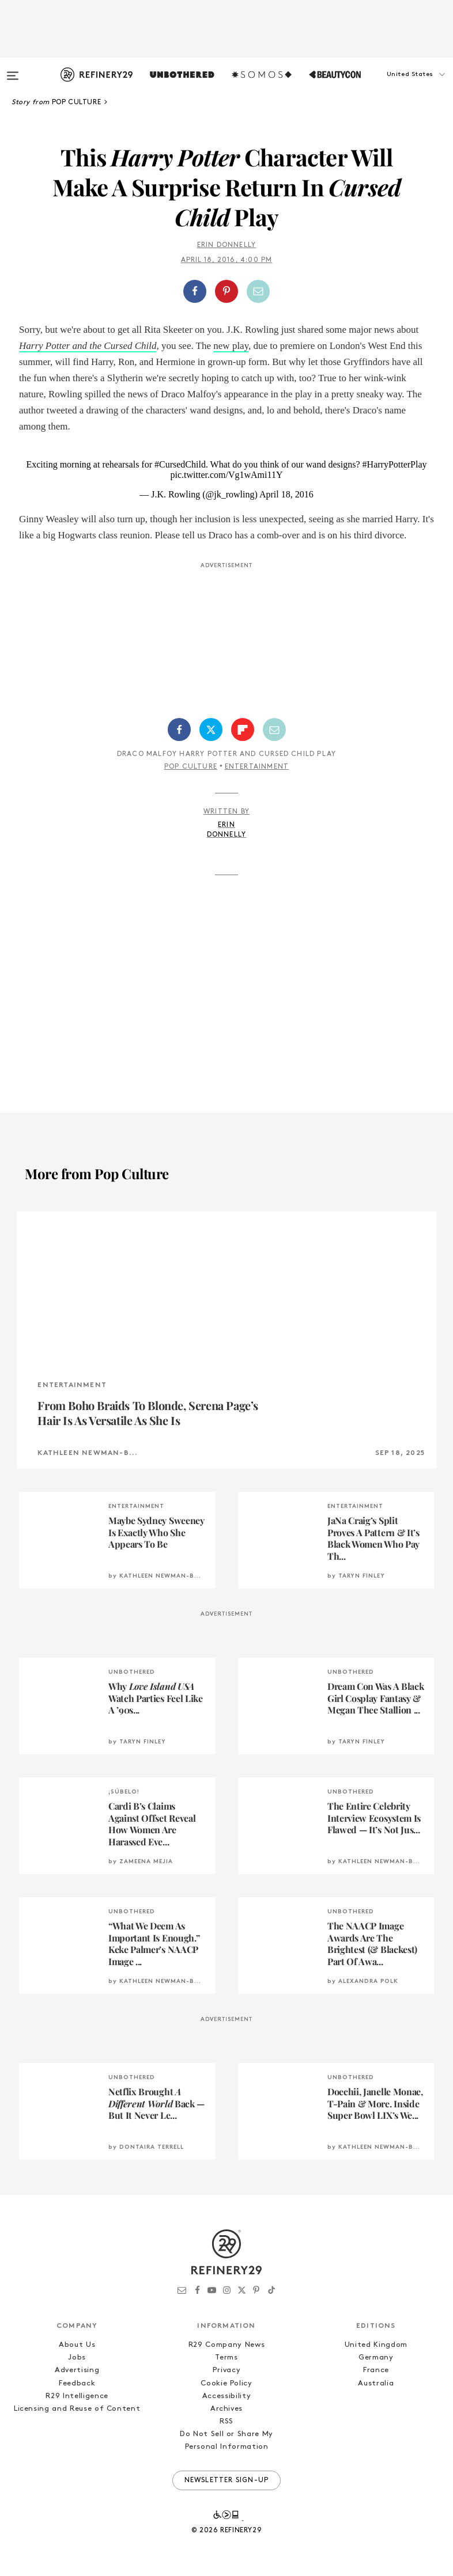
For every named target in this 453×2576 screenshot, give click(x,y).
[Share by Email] (258, 291)
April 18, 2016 (286, 494)
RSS (226, 2421)
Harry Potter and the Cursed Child (87, 345)
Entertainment (257, 766)
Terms (226, 2357)
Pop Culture (190, 766)
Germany (376, 2357)
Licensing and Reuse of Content (77, 2408)
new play (230, 345)
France (376, 2370)
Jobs (77, 2357)
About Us (77, 2345)
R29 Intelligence (77, 2396)
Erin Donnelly (226, 245)
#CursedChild (180, 464)
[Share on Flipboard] (242, 729)
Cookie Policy (226, 2383)
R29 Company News (226, 2345)
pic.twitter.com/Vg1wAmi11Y (227, 475)
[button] (395, 85)
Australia (376, 2383)
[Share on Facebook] (194, 291)
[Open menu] (12, 70)
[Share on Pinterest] (226, 291)
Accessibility (226, 2396)
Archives (226, 2408)
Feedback (77, 2383)
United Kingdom (376, 2345)
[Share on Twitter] (210, 729)
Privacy (227, 2370)
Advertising (77, 2370)
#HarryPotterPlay (395, 464)
